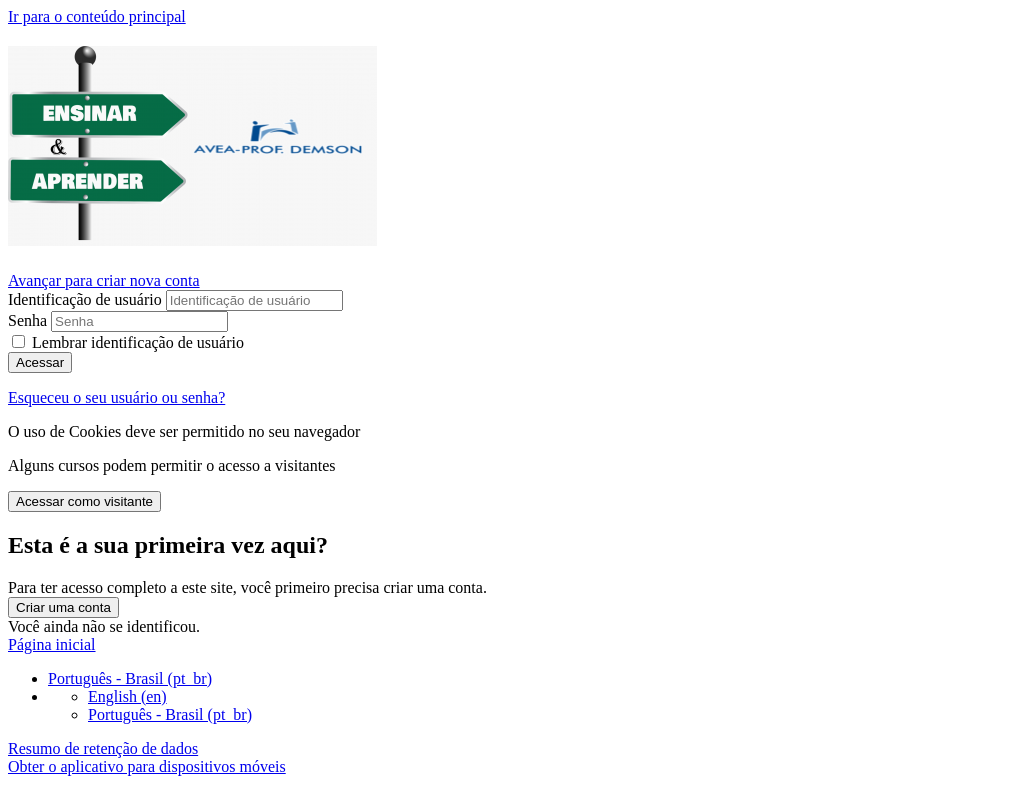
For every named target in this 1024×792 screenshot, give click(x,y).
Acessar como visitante (84, 501)
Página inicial (52, 644)
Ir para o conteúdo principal (97, 16)
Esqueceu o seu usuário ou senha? (116, 397)
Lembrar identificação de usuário (138, 342)
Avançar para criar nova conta (104, 280)
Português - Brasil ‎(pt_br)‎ (130, 678)
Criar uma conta (63, 607)
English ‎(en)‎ (127, 696)
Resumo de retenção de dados (103, 748)
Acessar (40, 362)
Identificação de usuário (87, 299)
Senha (27, 320)
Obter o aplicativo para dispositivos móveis (147, 766)
